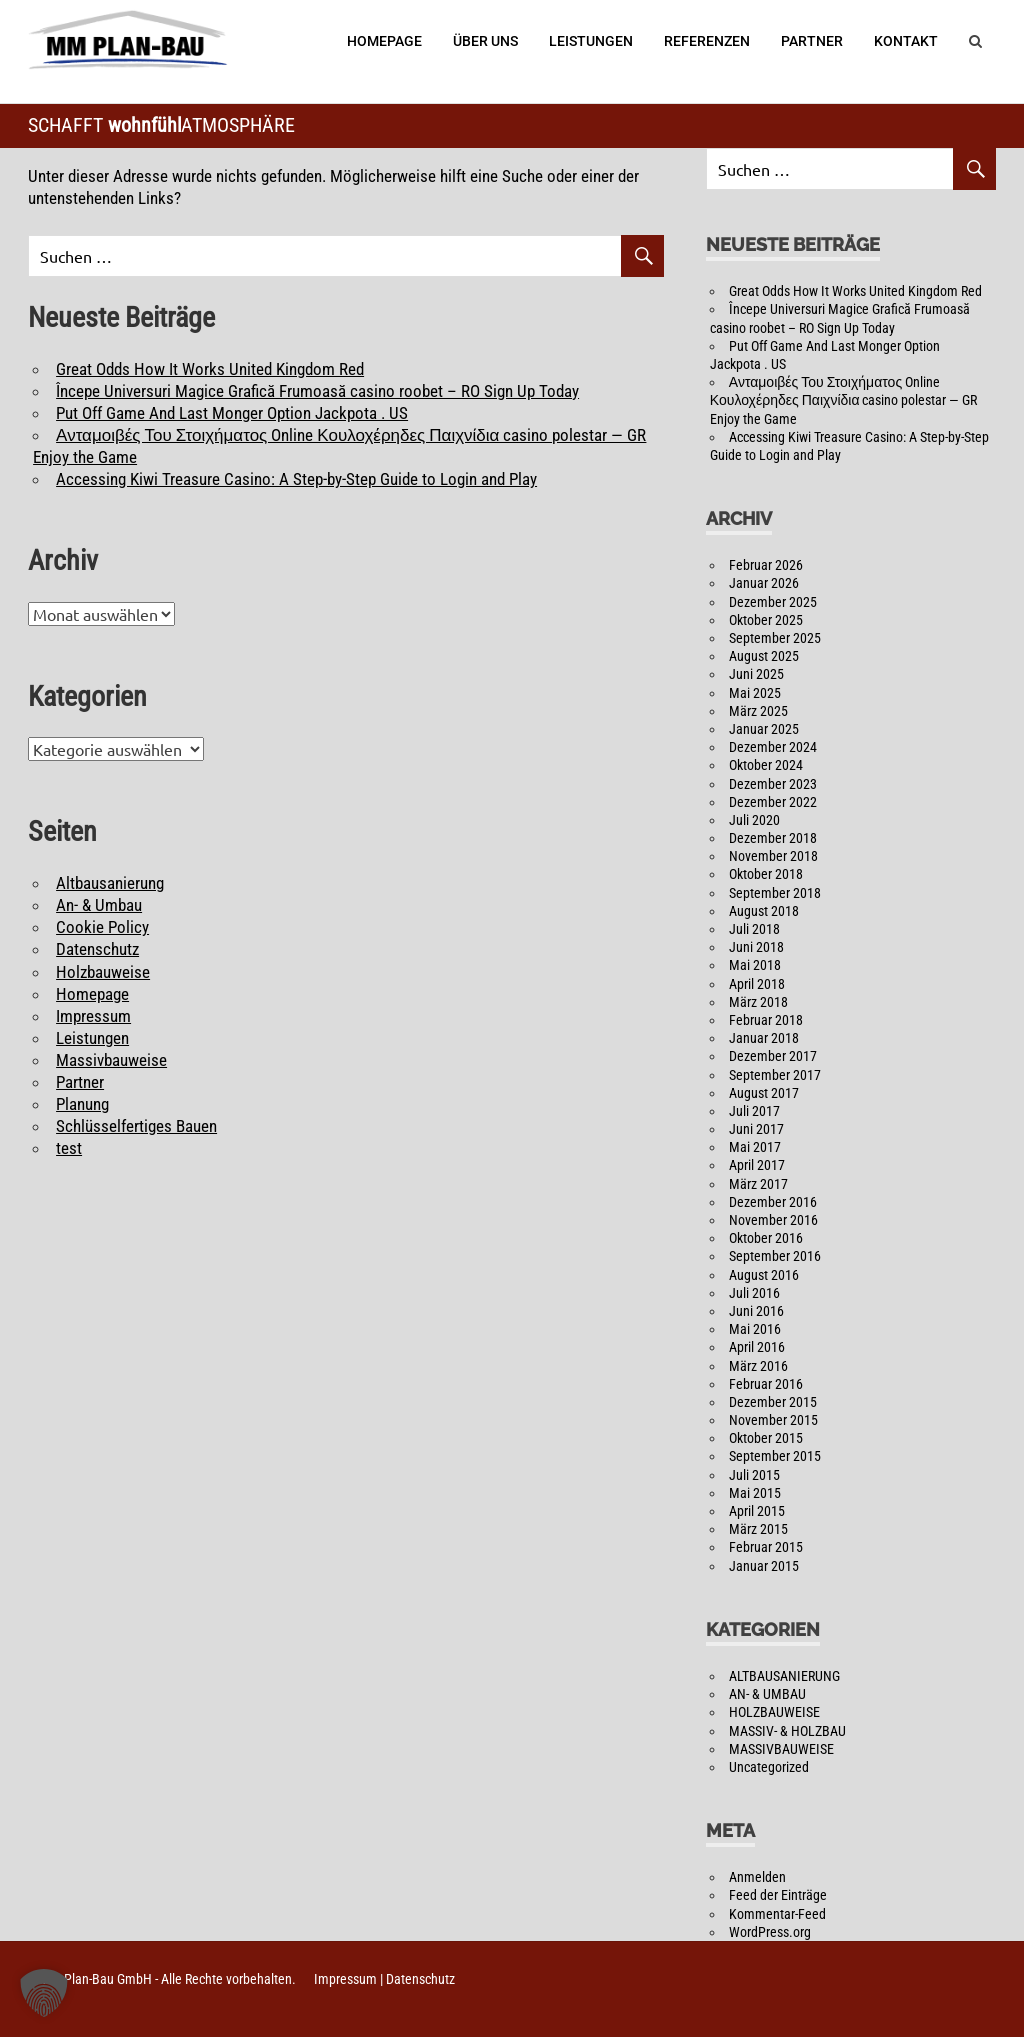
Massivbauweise (111, 1060)
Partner (812, 41)
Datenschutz (97, 949)
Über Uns (485, 41)
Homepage (384, 41)
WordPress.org (770, 1932)
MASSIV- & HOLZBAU (787, 1731)
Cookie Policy (102, 927)
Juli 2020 (754, 820)
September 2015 (775, 1456)
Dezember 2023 (773, 784)
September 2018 (775, 893)
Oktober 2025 (766, 620)
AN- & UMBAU (767, 1694)
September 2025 (775, 638)
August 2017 (764, 1093)
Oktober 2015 (766, 1438)
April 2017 (757, 1165)
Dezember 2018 (773, 838)
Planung (82, 1104)
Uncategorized (769, 1767)
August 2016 (764, 1275)
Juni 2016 (756, 1311)
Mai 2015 (755, 1493)
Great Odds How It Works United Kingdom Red (210, 369)
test (69, 1148)
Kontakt (906, 41)
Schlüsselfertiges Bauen (136, 1126)
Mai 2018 (755, 965)
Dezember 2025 (773, 602)
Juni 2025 (756, 674)
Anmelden (757, 1877)
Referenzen (707, 41)
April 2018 (757, 984)
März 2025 (758, 711)
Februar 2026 (766, 565)
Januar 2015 (764, 1566)
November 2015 (773, 1420)
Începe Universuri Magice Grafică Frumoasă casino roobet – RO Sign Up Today (317, 391)
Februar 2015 (766, 1547)
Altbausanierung (110, 883)
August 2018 (764, 911)
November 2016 (773, 1220)
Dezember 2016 (773, 1202)
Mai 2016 (755, 1329)
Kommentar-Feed (777, 1914)
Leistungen (591, 41)
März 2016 (758, 1366)
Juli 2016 (754, 1293)
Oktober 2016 (766, 1238)
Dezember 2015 (773, 1402)
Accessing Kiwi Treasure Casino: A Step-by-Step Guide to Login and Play (296, 479)
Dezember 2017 (773, 1056)
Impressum (93, 1016)
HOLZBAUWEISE (774, 1712)
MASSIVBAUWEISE (781, 1749)
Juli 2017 (754, 1111)
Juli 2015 (754, 1475)
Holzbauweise (103, 972)
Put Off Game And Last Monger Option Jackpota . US (232, 413)
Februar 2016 (766, 1384)
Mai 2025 (755, 693)
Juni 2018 (756, 947)
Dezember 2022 (773, 802)
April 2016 (757, 1347)
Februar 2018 (766, 1020)
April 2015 (757, 1511)
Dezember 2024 (773, 747)
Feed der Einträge (778, 1895)
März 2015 (758, 1529)
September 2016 (775, 1256)
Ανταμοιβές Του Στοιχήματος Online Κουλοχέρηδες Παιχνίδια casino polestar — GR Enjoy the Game (844, 400)
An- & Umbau (99, 905)
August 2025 (764, 656)
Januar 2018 (764, 1038)
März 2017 (758, 1184)
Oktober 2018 (766, 874)
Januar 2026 (764, 583)
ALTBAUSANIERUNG (784, 1676)
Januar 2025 (764, 729)
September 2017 (775, 1075)
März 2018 (758, 1002)
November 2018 (773, 856)
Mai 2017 (755, 1147)
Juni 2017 (756, 1129)
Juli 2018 (754, 929)
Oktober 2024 (766, 765)
